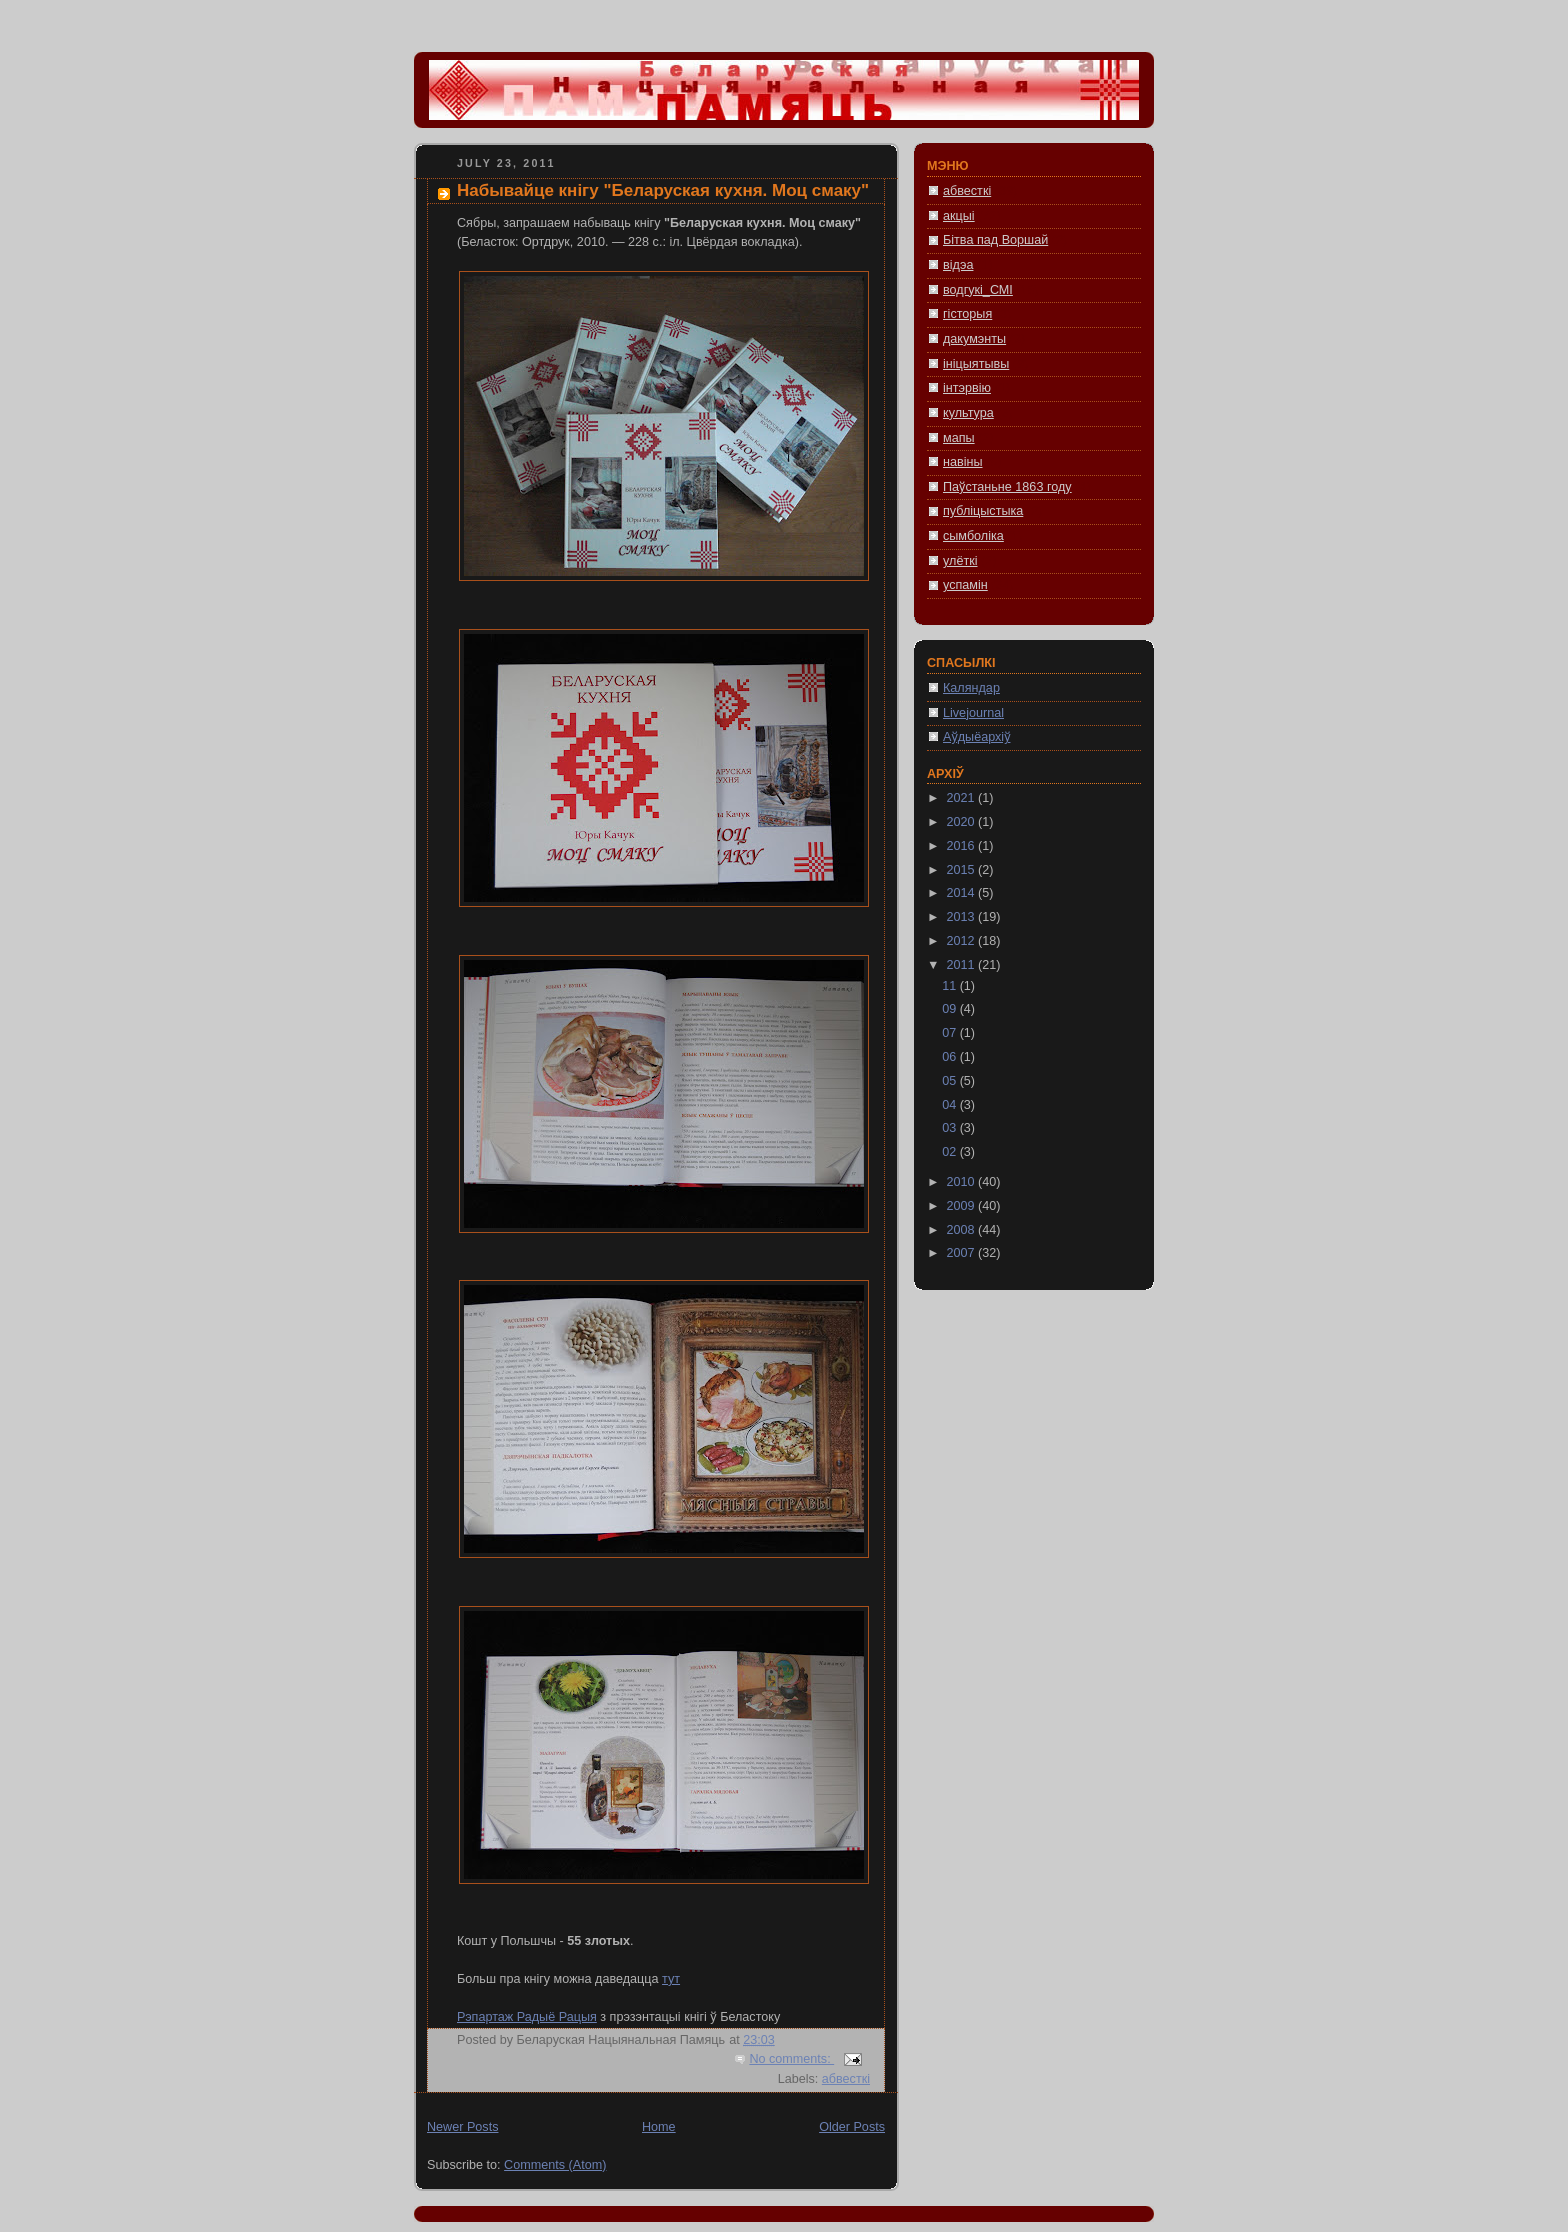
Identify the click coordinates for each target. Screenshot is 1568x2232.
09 (951, 1009)
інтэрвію (967, 388)
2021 (963, 798)
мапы (959, 438)
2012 (963, 941)
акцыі (959, 216)
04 (951, 1105)
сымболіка (973, 536)
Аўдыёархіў (976, 737)
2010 (963, 1182)
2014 (963, 893)
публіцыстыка (983, 511)
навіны (963, 462)
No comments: (791, 2059)
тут (671, 1979)
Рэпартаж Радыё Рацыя (527, 2017)
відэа (958, 265)
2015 (963, 870)
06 (951, 1057)
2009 (963, 1206)
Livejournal (973, 713)
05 (951, 1081)
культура (968, 413)
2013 (963, 917)
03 (951, 1128)
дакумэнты (974, 339)
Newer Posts (462, 2127)
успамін (965, 585)
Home (659, 2127)
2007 (963, 1253)
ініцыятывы (976, 364)
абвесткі (846, 2079)
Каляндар (971, 688)
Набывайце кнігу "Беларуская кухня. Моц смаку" (663, 190)
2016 (963, 846)
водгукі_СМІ (978, 290)
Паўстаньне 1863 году (1007, 487)
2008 (963, 1230)
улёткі (960, 561)
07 (951, 1033)
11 (951, 986)
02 (951, 1152)
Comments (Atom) (555, 2165)
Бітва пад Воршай (995, 240)
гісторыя (967, 314)
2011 (963, 965)
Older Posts (852, 2127)
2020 (963, 822)
